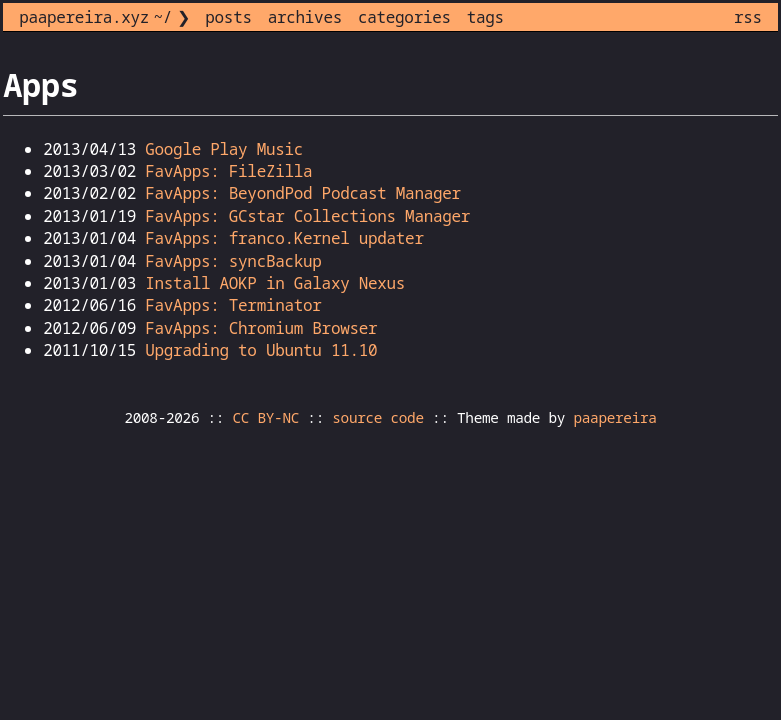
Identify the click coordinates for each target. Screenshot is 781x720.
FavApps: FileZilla (228, 171)
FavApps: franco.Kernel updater (284, 238)
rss (748, 17)
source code (377, 417)
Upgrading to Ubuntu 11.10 (261, 350)
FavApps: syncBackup (233, 261)
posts (228, 17)
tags (485, 17)
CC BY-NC (266, 417)
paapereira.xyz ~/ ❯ (104, 17)
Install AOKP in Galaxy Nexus (275, 283)
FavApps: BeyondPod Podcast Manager (303, 193)
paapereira (614, 417)
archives (305, 17)
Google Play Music (224, 149)
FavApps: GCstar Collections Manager (307, 216)
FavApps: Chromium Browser (261, 328)
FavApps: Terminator (233, 305)
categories (404, 17)
